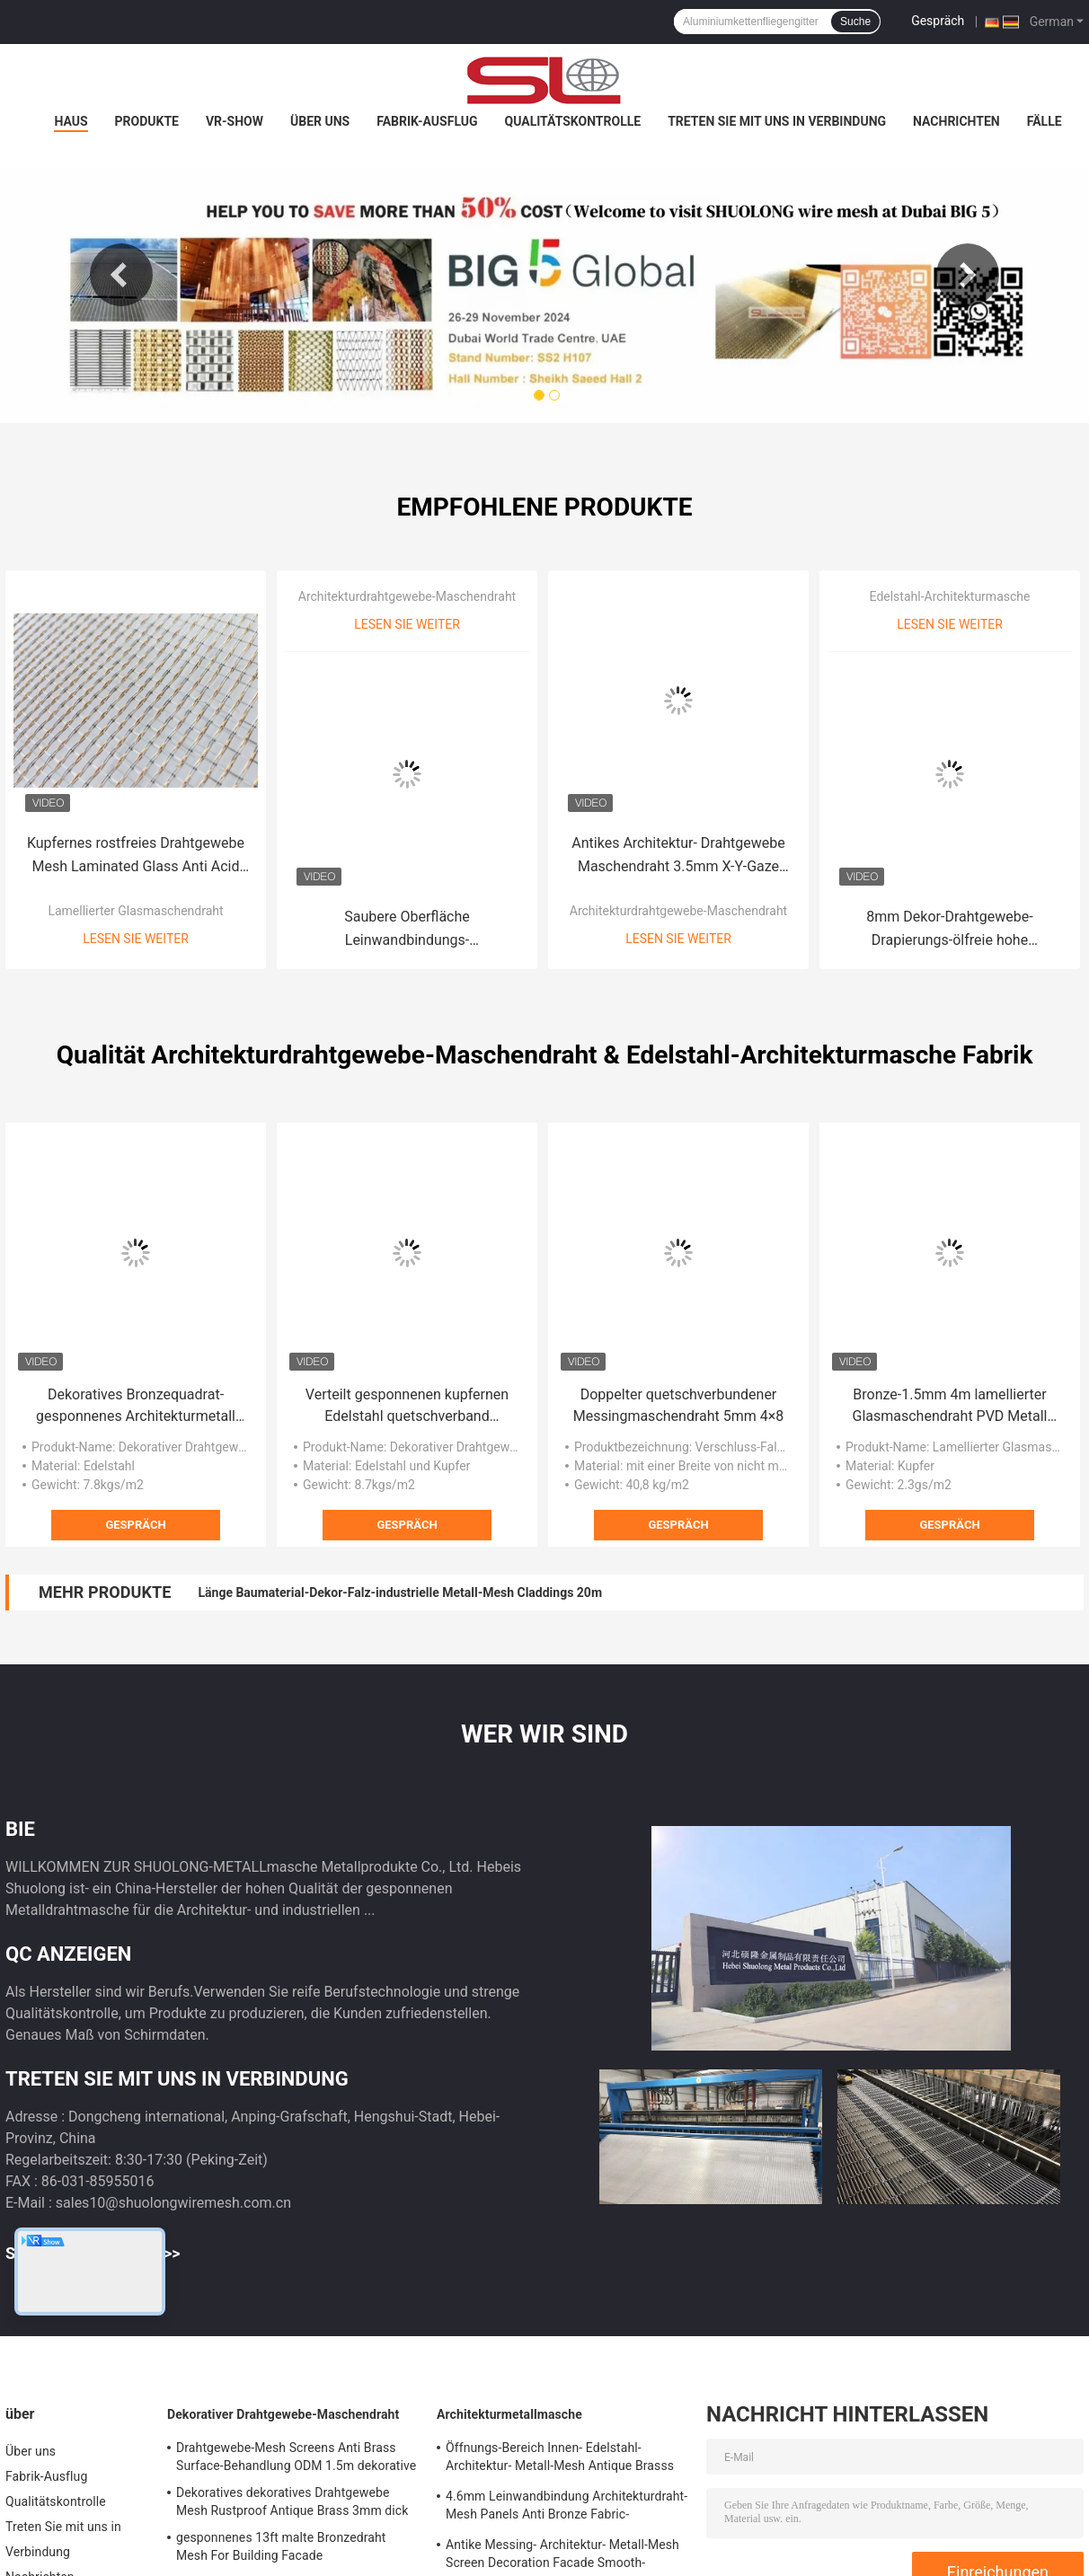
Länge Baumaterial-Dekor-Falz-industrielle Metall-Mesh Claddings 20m (400, 1592)
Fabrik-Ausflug (426, 121)
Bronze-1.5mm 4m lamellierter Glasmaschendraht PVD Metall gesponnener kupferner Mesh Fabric (949, 1406)
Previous (121, 274)
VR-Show (234, 121)
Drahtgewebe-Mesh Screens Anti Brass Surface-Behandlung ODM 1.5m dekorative (296, 2456)
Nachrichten (956, 121)
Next (967, 274)
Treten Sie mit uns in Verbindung (777, 121)
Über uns (320, 121)
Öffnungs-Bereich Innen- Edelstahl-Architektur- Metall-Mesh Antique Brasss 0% (560, 2459)
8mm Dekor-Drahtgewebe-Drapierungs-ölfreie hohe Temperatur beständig (949, 930)
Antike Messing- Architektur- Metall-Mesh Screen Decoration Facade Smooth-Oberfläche (562, 2556)
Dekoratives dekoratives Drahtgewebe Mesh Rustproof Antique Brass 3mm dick (292, 2501)
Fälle (1044, 121)
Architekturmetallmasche (509, 2414)
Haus (70, 121)
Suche (855, 21)
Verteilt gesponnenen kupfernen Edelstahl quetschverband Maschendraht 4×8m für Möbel (407, 1406)
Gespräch (937, 20)
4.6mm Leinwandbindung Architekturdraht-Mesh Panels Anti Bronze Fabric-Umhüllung (566, 2508)
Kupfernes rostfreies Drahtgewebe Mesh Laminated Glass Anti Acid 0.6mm (135, 856)
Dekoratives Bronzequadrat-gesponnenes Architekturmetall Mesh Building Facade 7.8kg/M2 (135, 1406)
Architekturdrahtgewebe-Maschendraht (407, 596)
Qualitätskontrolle (573, 121)
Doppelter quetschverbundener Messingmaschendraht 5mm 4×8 (678, 1405)
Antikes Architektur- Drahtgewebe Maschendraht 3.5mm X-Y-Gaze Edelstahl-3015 (677, 856)
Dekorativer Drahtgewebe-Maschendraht (283, 2414)
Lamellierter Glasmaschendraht (135, 911)
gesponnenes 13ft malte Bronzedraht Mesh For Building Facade (281, 2546)
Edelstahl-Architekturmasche (950, 596)
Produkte (147, 121)
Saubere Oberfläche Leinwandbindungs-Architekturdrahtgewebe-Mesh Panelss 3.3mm (407, 930)
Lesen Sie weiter (136, 938)
